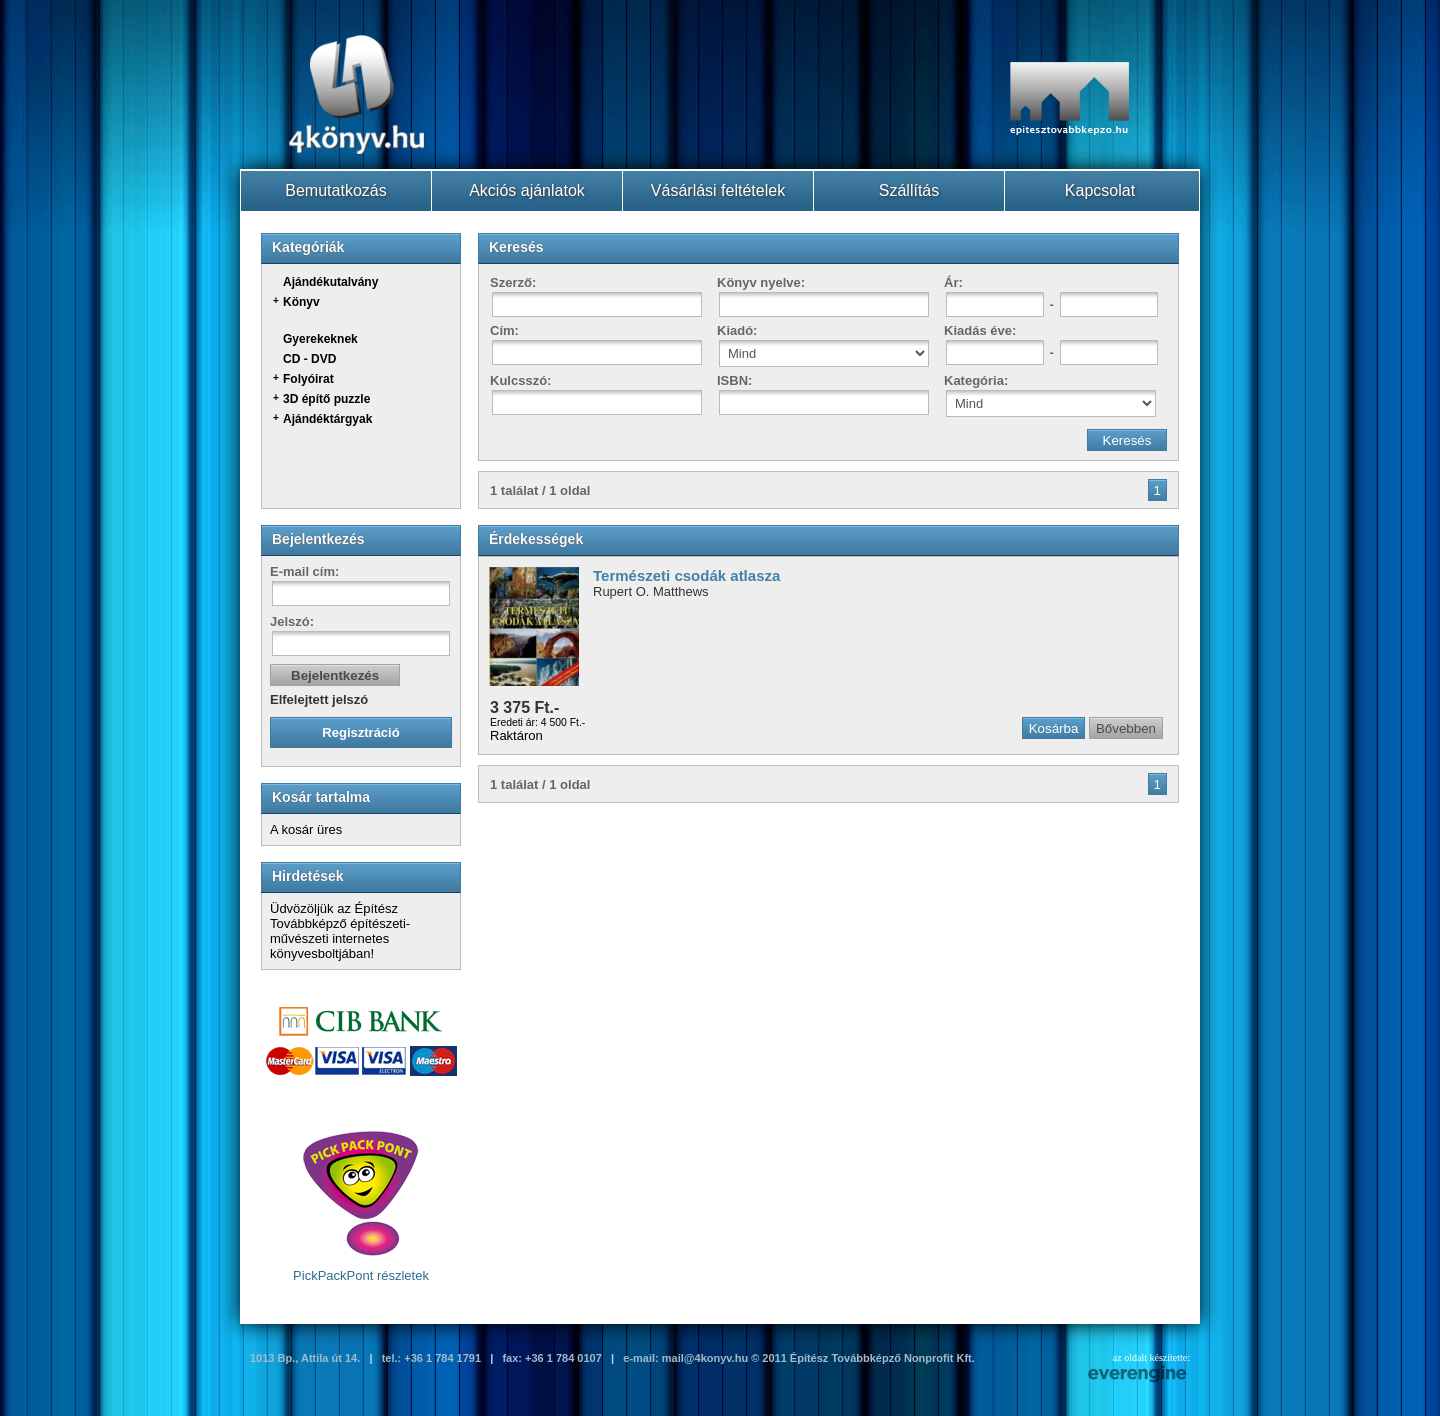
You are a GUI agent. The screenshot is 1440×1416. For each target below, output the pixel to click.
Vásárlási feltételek (718, 190)
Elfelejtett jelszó (319, 699)
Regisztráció (360, 732)
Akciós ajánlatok (527, 190)
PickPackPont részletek (361, 1206)
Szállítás (909, 190)
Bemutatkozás (335, 190)
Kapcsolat (1100, 190)
